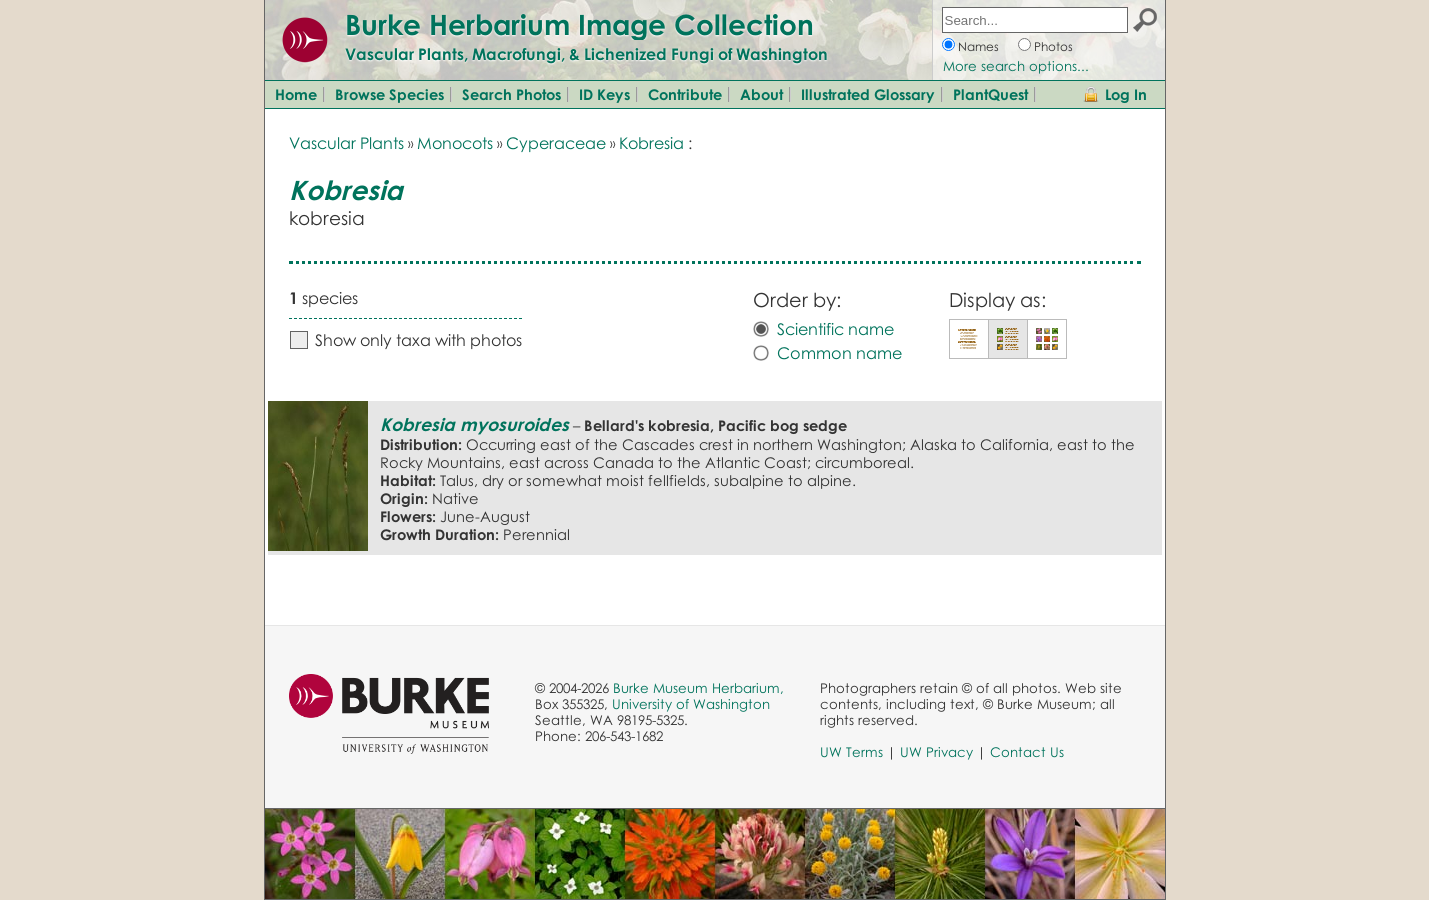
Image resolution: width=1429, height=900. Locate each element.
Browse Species (389, 94)
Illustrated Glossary (868, 94)
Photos (1053, 46)
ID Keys (604, 94)
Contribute (685, 94)
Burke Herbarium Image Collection (579, 24)
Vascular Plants (346, 143)
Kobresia (651, 143)
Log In (1126, 94)
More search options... (1016, 66)
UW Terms (851, 752)
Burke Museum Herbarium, (698, 688)
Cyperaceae (556, 143)
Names (978, 46)
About (761, 94)
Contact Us (1027, 752)
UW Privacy (936, 752)
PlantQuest (990, 94)
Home (296, 94)
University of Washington (691, 704)
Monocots (455, 143)
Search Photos (511, 94)
